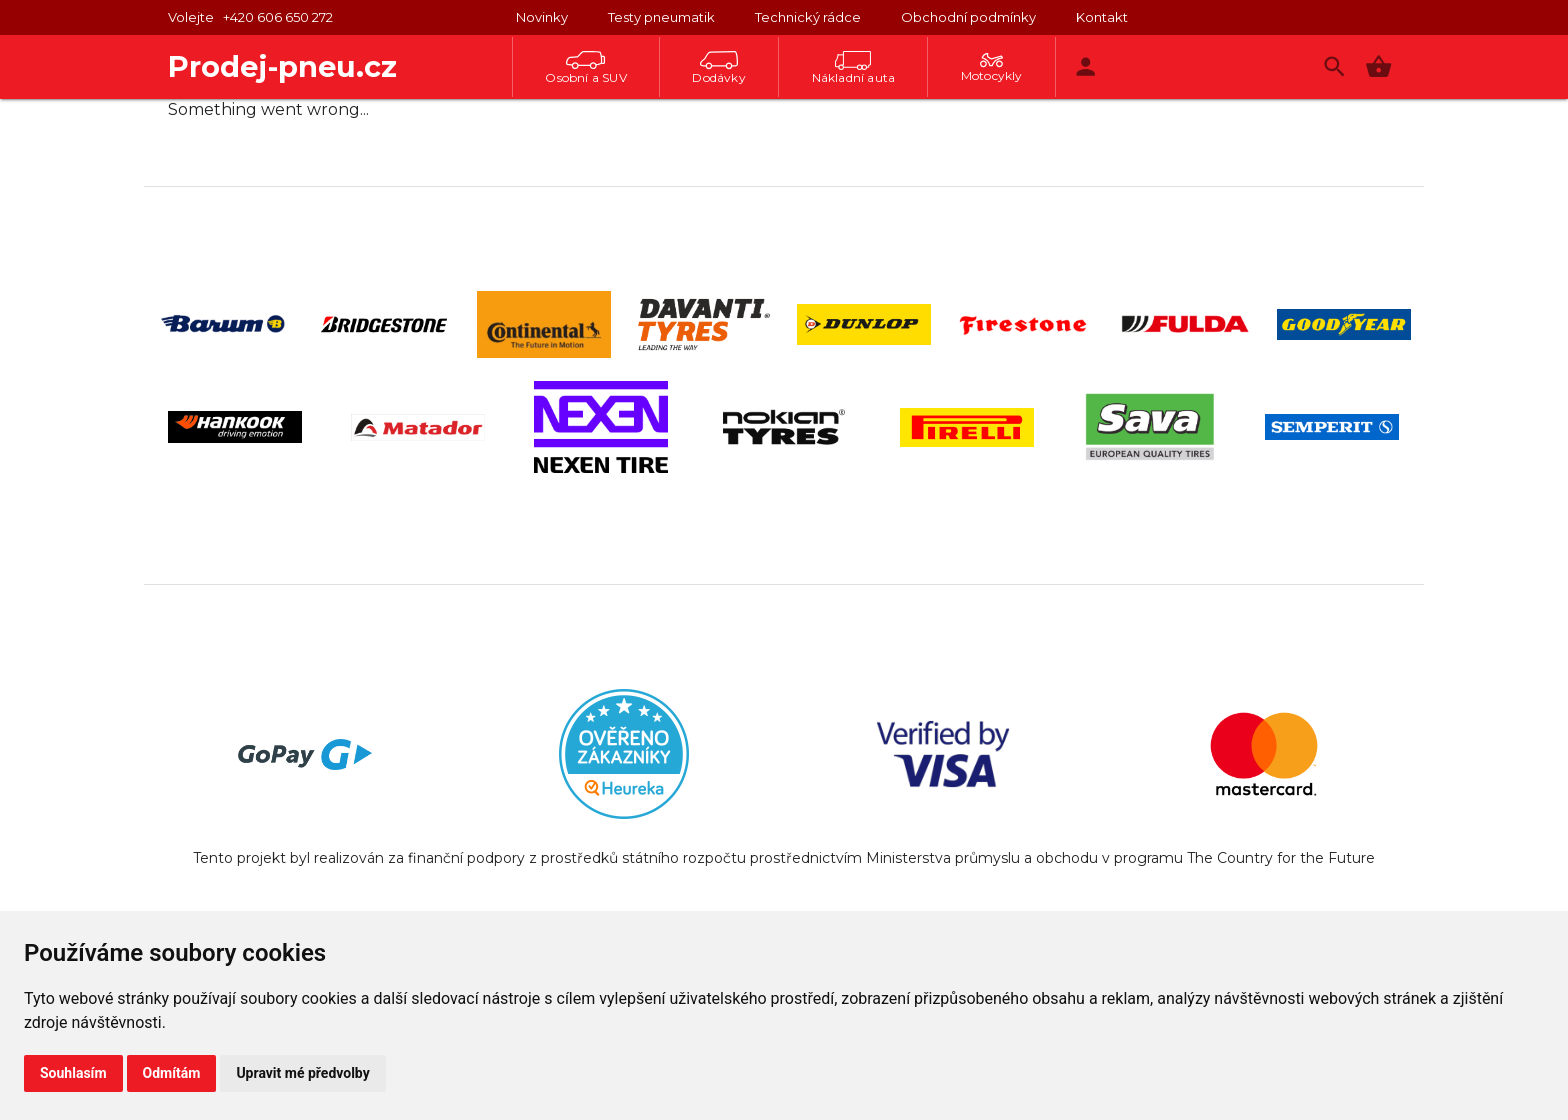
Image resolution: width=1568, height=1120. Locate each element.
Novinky (542, 17)
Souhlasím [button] (73, 1073)
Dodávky (718, 68)
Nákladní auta (854, 68)
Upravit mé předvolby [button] (302, 1073)
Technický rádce (808, 17)
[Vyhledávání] (1334, 66)
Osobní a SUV (585, 68)
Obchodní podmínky (968, 17)
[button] (1378, 66)
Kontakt (1102, 17)
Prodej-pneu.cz (282, 66)
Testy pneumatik (661, 17)
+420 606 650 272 (278, 17)
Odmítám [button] (172, 1073)
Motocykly (992, 68)
